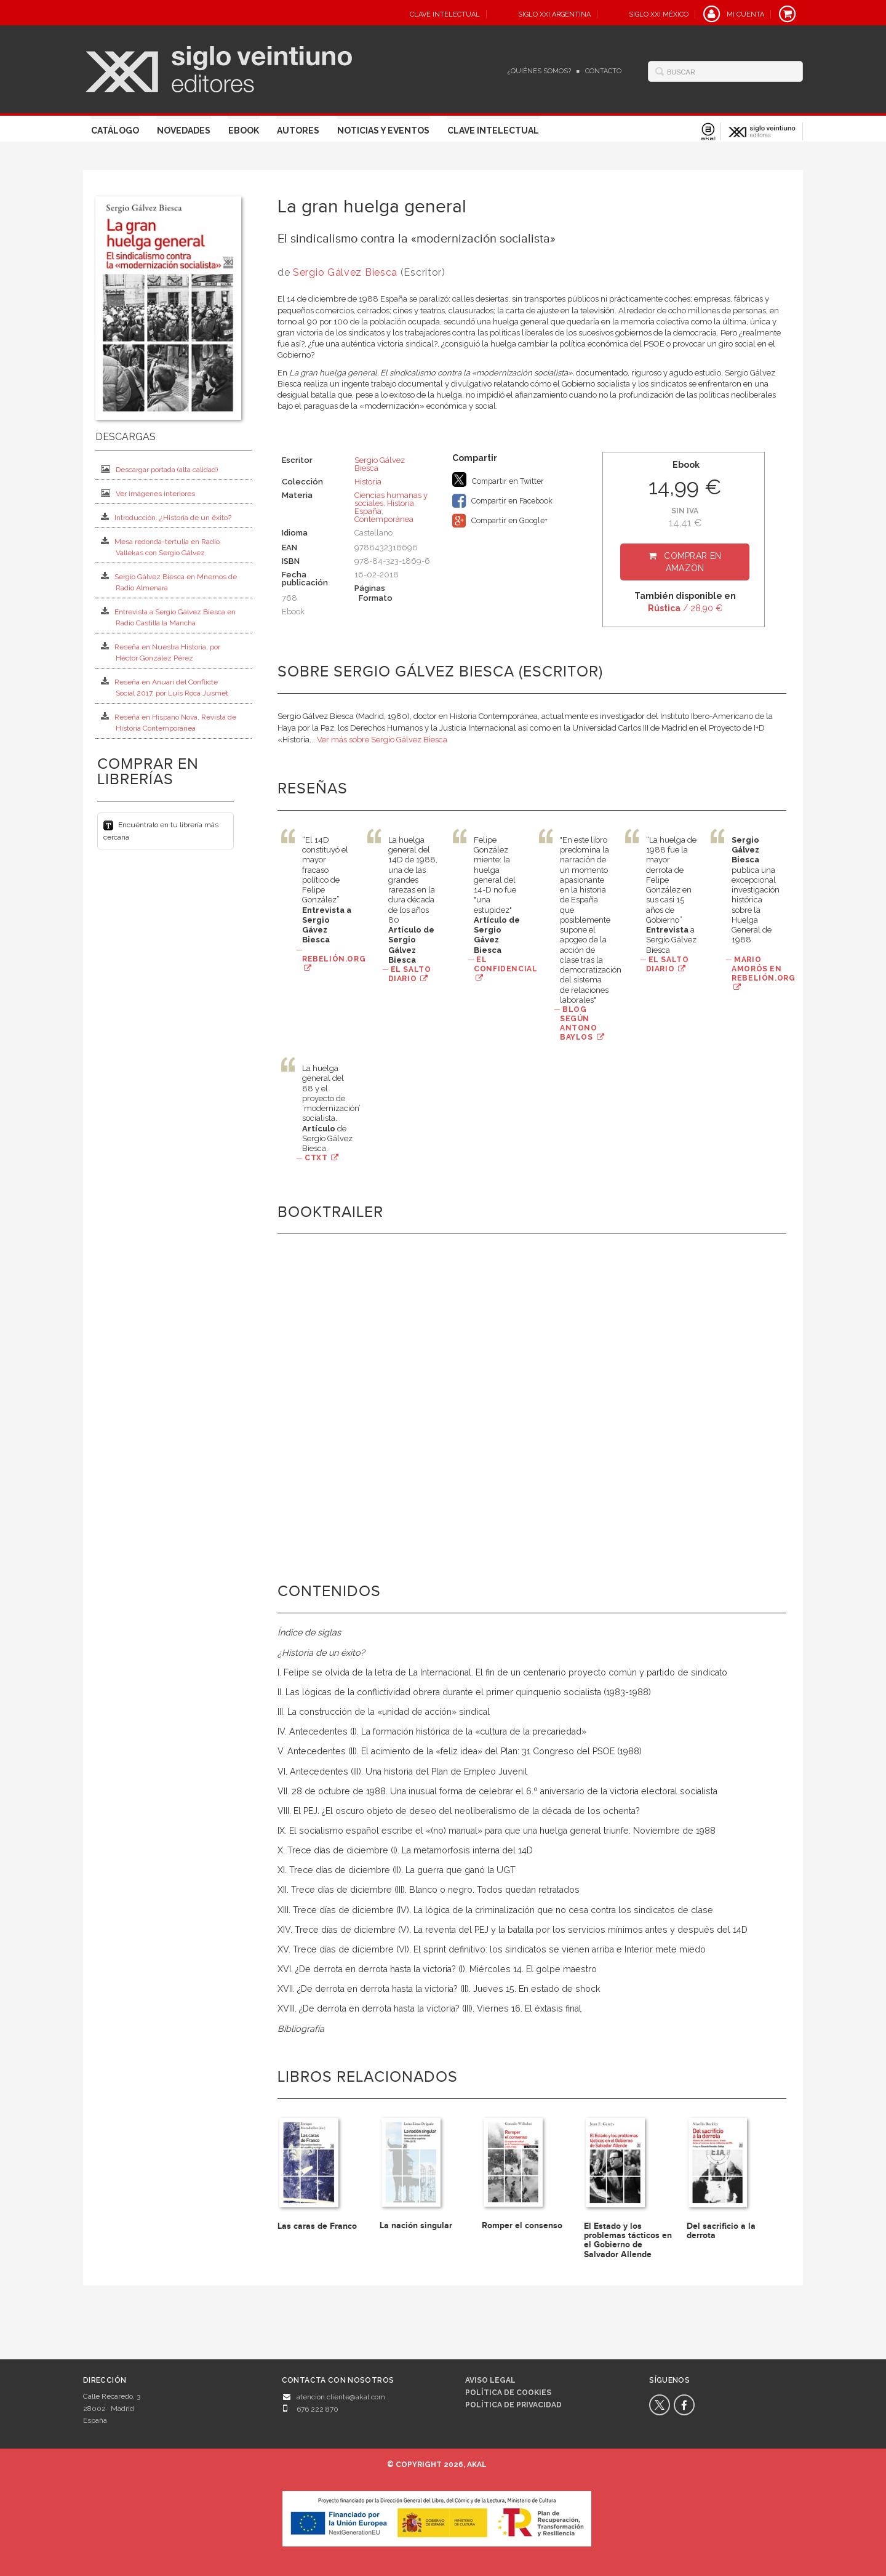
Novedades (183, 130)
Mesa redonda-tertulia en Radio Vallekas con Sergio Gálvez (160, 547)
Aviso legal (490, 2380)
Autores (298, 130)
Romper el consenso (522, 2225)
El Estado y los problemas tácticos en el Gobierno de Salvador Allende (628, 2240)
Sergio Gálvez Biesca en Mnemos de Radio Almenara (169, 582)
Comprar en (692, 562)
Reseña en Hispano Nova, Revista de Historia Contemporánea (168, 722)
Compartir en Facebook (502, 501)
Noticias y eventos (383, 130)
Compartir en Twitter (498, 479)
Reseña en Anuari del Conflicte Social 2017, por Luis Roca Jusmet (164, 687)
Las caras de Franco (317, 2226)
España (367, 511)
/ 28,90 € (685, 608)
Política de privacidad (513, 2405)
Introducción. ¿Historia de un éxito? (166, 517)
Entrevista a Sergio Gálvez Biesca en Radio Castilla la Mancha (168, 617)
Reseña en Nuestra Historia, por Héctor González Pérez (160, 652)
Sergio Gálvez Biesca (347, 272)
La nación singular (416, 2225)
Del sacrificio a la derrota (721, 2231)
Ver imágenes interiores (148, 493)
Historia (367, 482)
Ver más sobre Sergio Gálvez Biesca (382, 739)
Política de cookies (508, 2392)
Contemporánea (383, 519)
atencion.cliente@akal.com (341, 2397)
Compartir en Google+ (500, 521)
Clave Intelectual (493, 130)
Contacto (603, 71)
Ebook (243, 130)
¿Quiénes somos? (539, 71)
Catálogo (115, 130)
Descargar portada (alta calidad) (159, 469)
